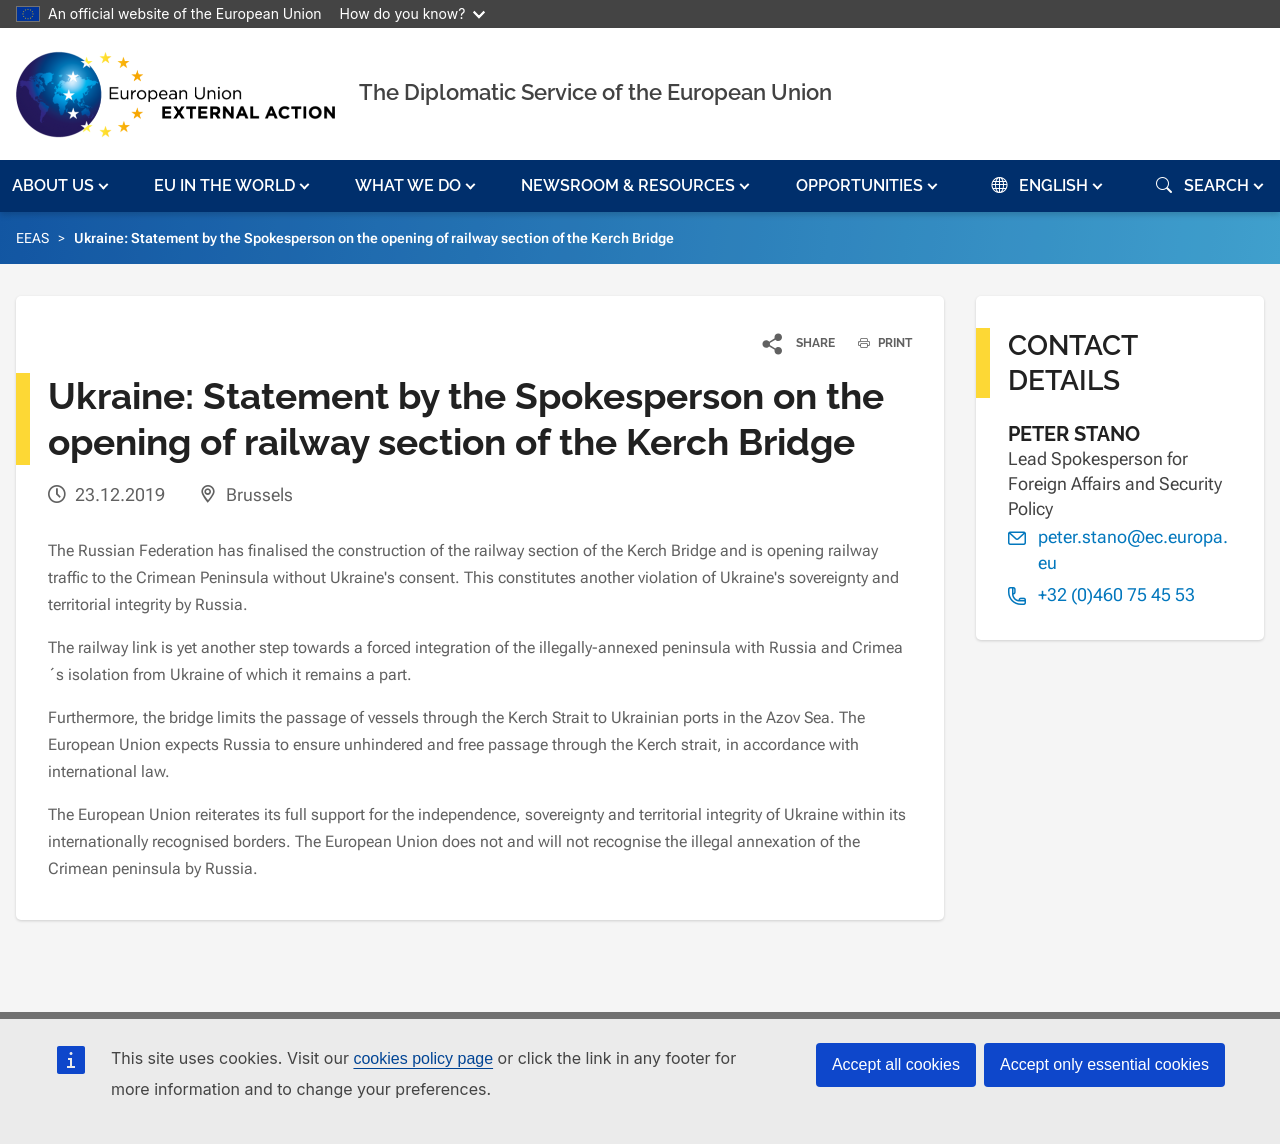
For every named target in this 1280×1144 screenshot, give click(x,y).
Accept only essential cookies (1104, 1064)
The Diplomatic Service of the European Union (595, 92)
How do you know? (413, 13)
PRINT (877, 343)
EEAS (32, 238)
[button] (62, 186)
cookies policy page (423, 1058)
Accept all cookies (896, 1064)
